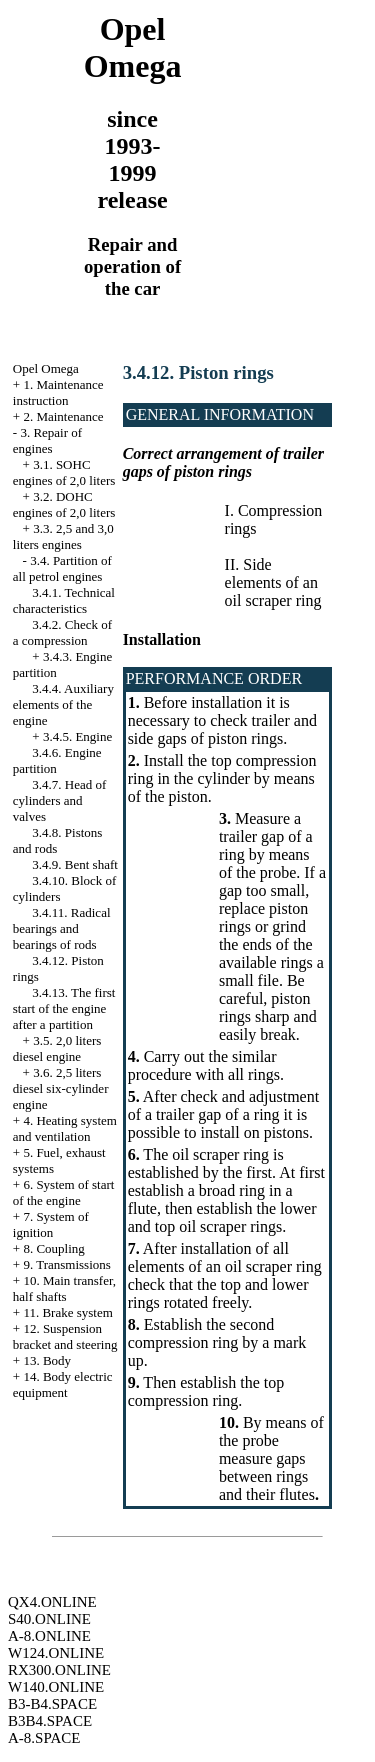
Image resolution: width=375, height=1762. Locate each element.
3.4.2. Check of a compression (62, 632)
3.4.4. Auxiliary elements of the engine (63, 704)
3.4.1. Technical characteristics (64, 600)
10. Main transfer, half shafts (64, 1288)
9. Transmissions (66, 1264)
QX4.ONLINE (52, 1602)
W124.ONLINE (56, 1653)
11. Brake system (67, 1312)
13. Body (47, 1360)
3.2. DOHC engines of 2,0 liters (64, 504)
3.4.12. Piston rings (198, 372)
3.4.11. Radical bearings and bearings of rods (62, 928)
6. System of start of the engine (64, 1192)
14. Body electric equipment (63, 1384)
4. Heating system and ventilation (65, 1128)
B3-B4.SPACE (52, 1704)
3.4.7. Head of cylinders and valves (60, 800)
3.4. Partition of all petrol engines (62, 568)
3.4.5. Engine (77, 736)
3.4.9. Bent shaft (75, 864)
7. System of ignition (51, 1224)
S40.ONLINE (49, 1619)
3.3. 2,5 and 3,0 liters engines (63, 536)
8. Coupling (53, 1248)
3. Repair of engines (47, 440)
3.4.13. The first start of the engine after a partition (64, 1008)
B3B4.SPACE (50, 1721)
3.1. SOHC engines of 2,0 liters (64, 472)
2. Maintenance (63, 416)
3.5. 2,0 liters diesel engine (57, 1048)
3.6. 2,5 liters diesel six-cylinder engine (61, 1088)
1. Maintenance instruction (58, 392)
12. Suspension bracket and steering (65, 1336)
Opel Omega (46, 368)
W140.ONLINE (56, 1687)
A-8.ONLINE (49, 1636)
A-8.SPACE (44, 1738)
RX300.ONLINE (59, 1670)
